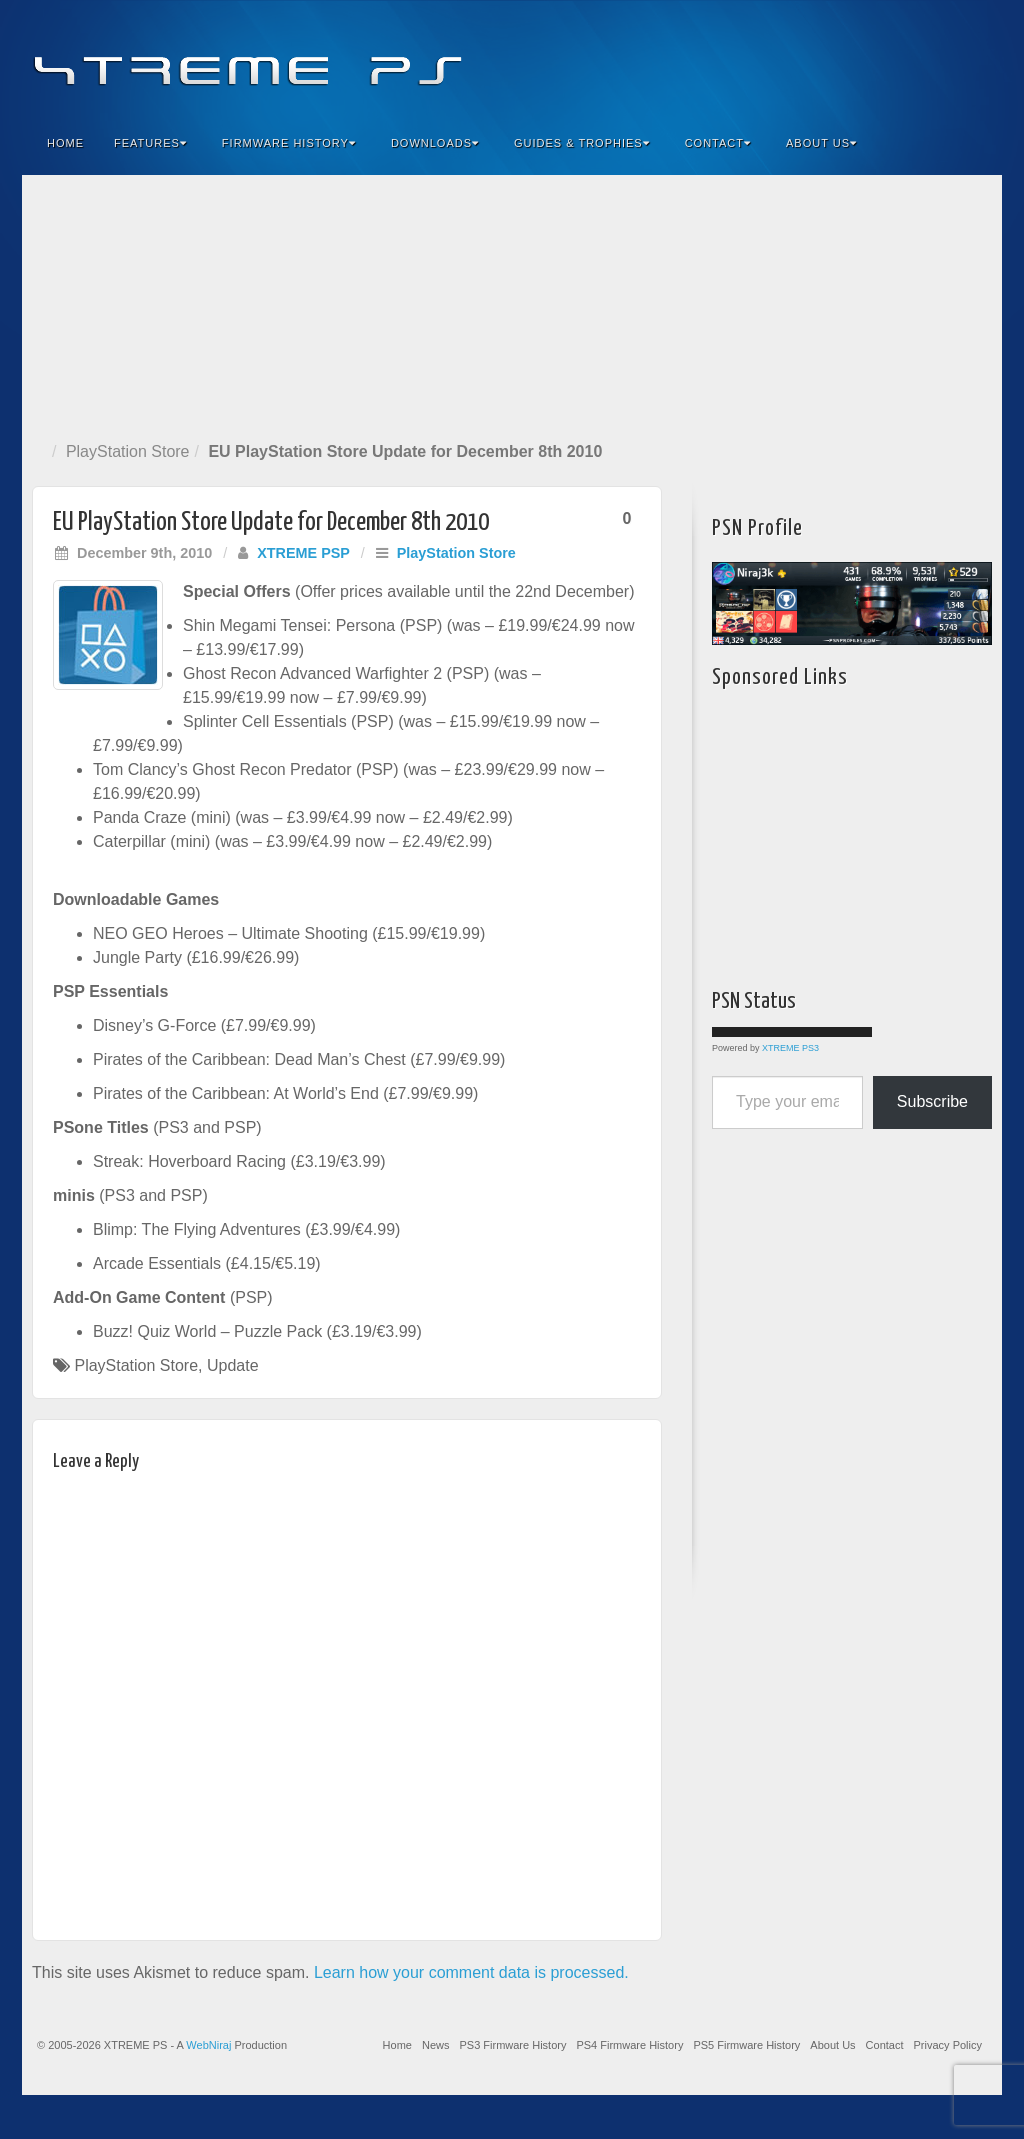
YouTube (946, 58)
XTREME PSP (303, 553)
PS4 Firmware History (629, 2045)
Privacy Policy (948, 2045)
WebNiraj (208, 2045)
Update (233, 1365)
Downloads (435, 143)
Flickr (892, 58)
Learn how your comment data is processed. (471, 1972)
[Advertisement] (512, 304)
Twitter (919, 58)
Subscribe (932, 1101)
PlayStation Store (128, 451)
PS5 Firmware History (746, 2045)
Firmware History (289, 143)
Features (150, 143)
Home (65, 143)
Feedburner (865, 58)
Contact (718, 143)
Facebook (838, 58)
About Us (821, 143)
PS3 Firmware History (512, 2045)
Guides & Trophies (582, 143)
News (436, 2045)
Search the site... (974, 143)
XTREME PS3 (790, 1048)
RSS (973, 58)
